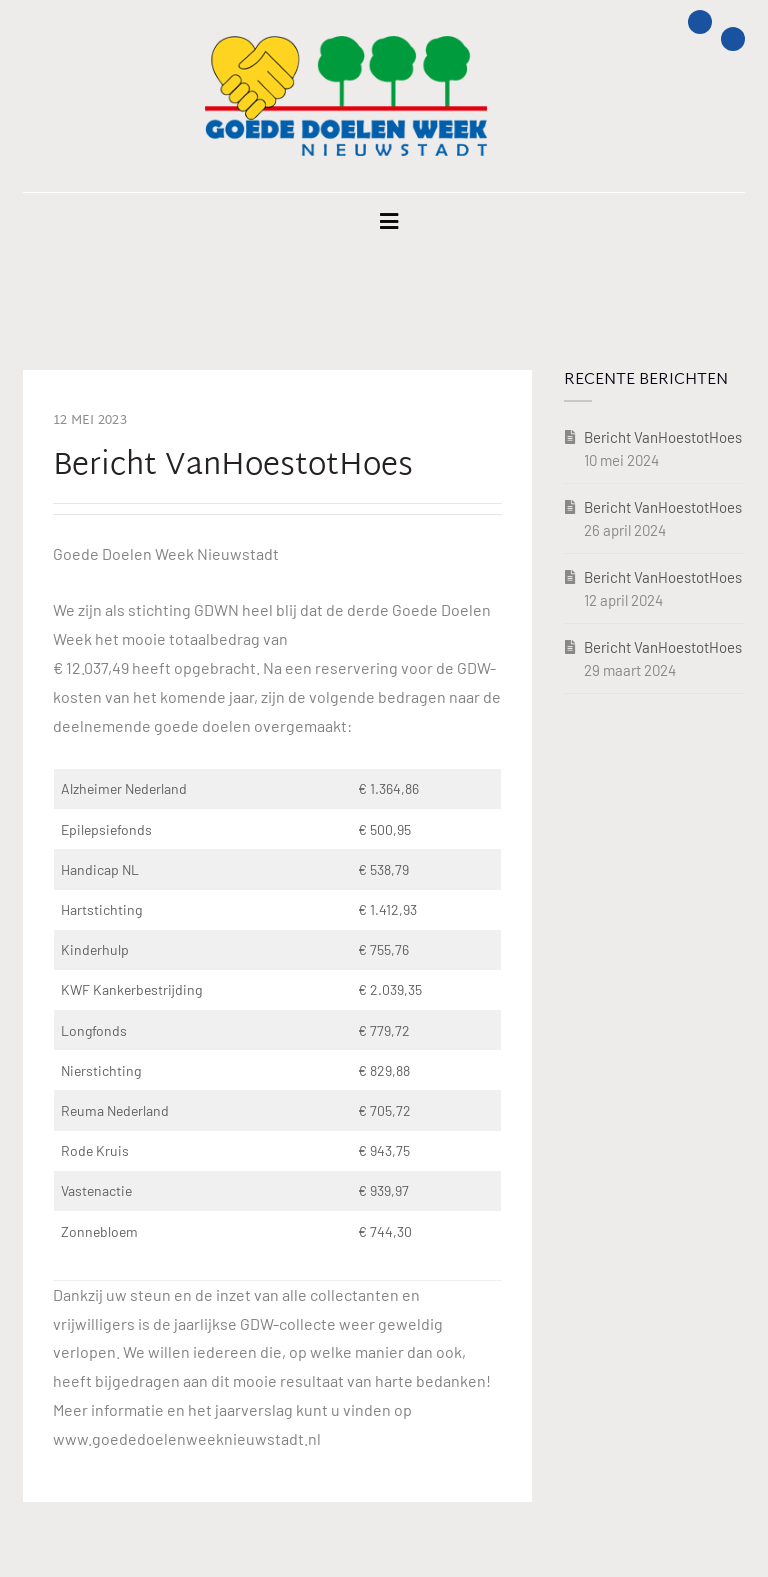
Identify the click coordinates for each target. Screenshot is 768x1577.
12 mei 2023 (90, 421)
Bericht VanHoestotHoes (663, 437)
